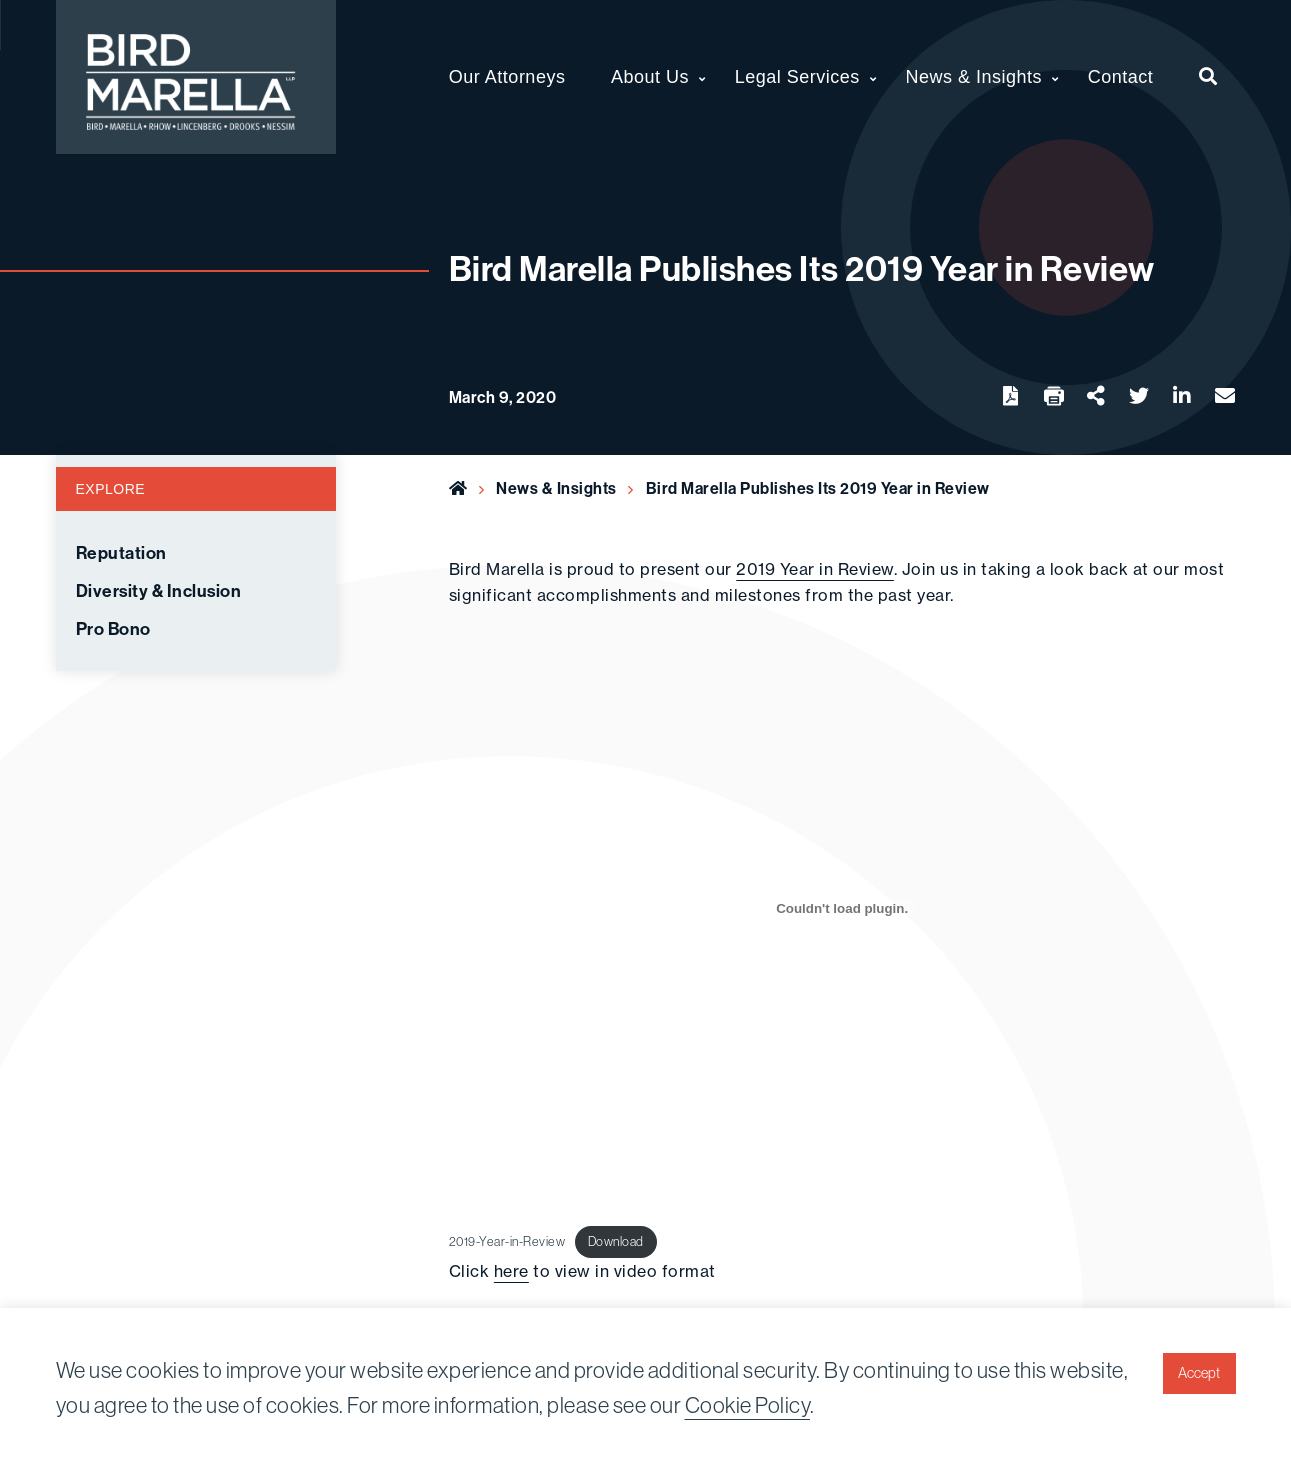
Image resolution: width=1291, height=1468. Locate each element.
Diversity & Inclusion (159, 591)
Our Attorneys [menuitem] (507, 77)
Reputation (121, 553)
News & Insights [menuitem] (974, 77)
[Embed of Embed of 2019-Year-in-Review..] (842, 908)
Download (616, 1241)
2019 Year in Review (815, 569)
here (511, 1271)
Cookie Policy (748, 1405)
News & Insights (556, 488)
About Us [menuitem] (650, 77)
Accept (1199, 1373)
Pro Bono (113, 629)
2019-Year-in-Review (507, 1241)
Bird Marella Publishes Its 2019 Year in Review (818, 488)
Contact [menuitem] (1121, 77)
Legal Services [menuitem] (797, 77)
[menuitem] (1208, 77)
